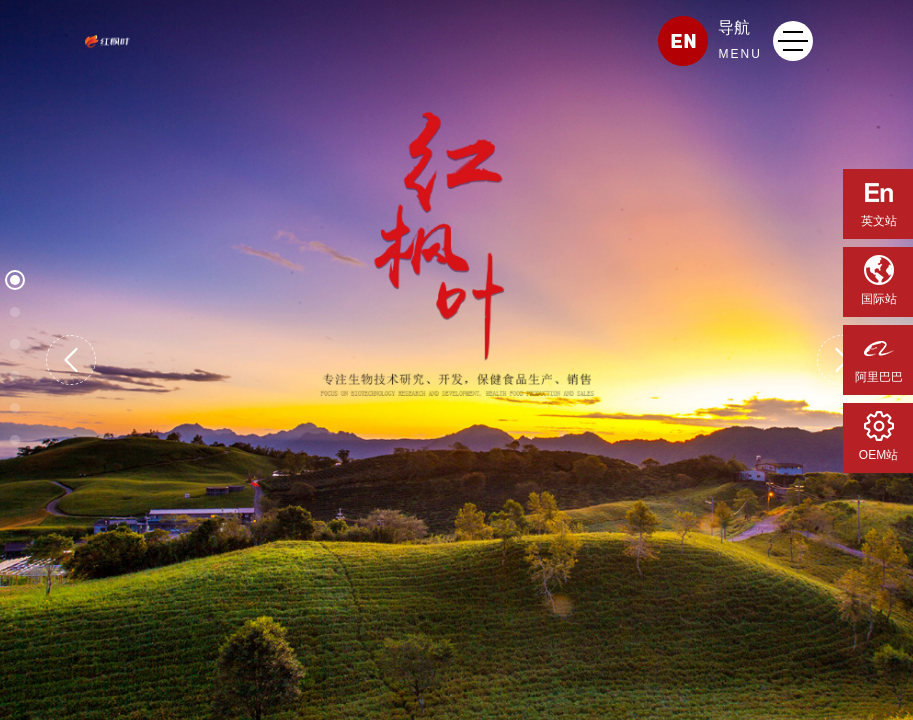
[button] (71, 360)
